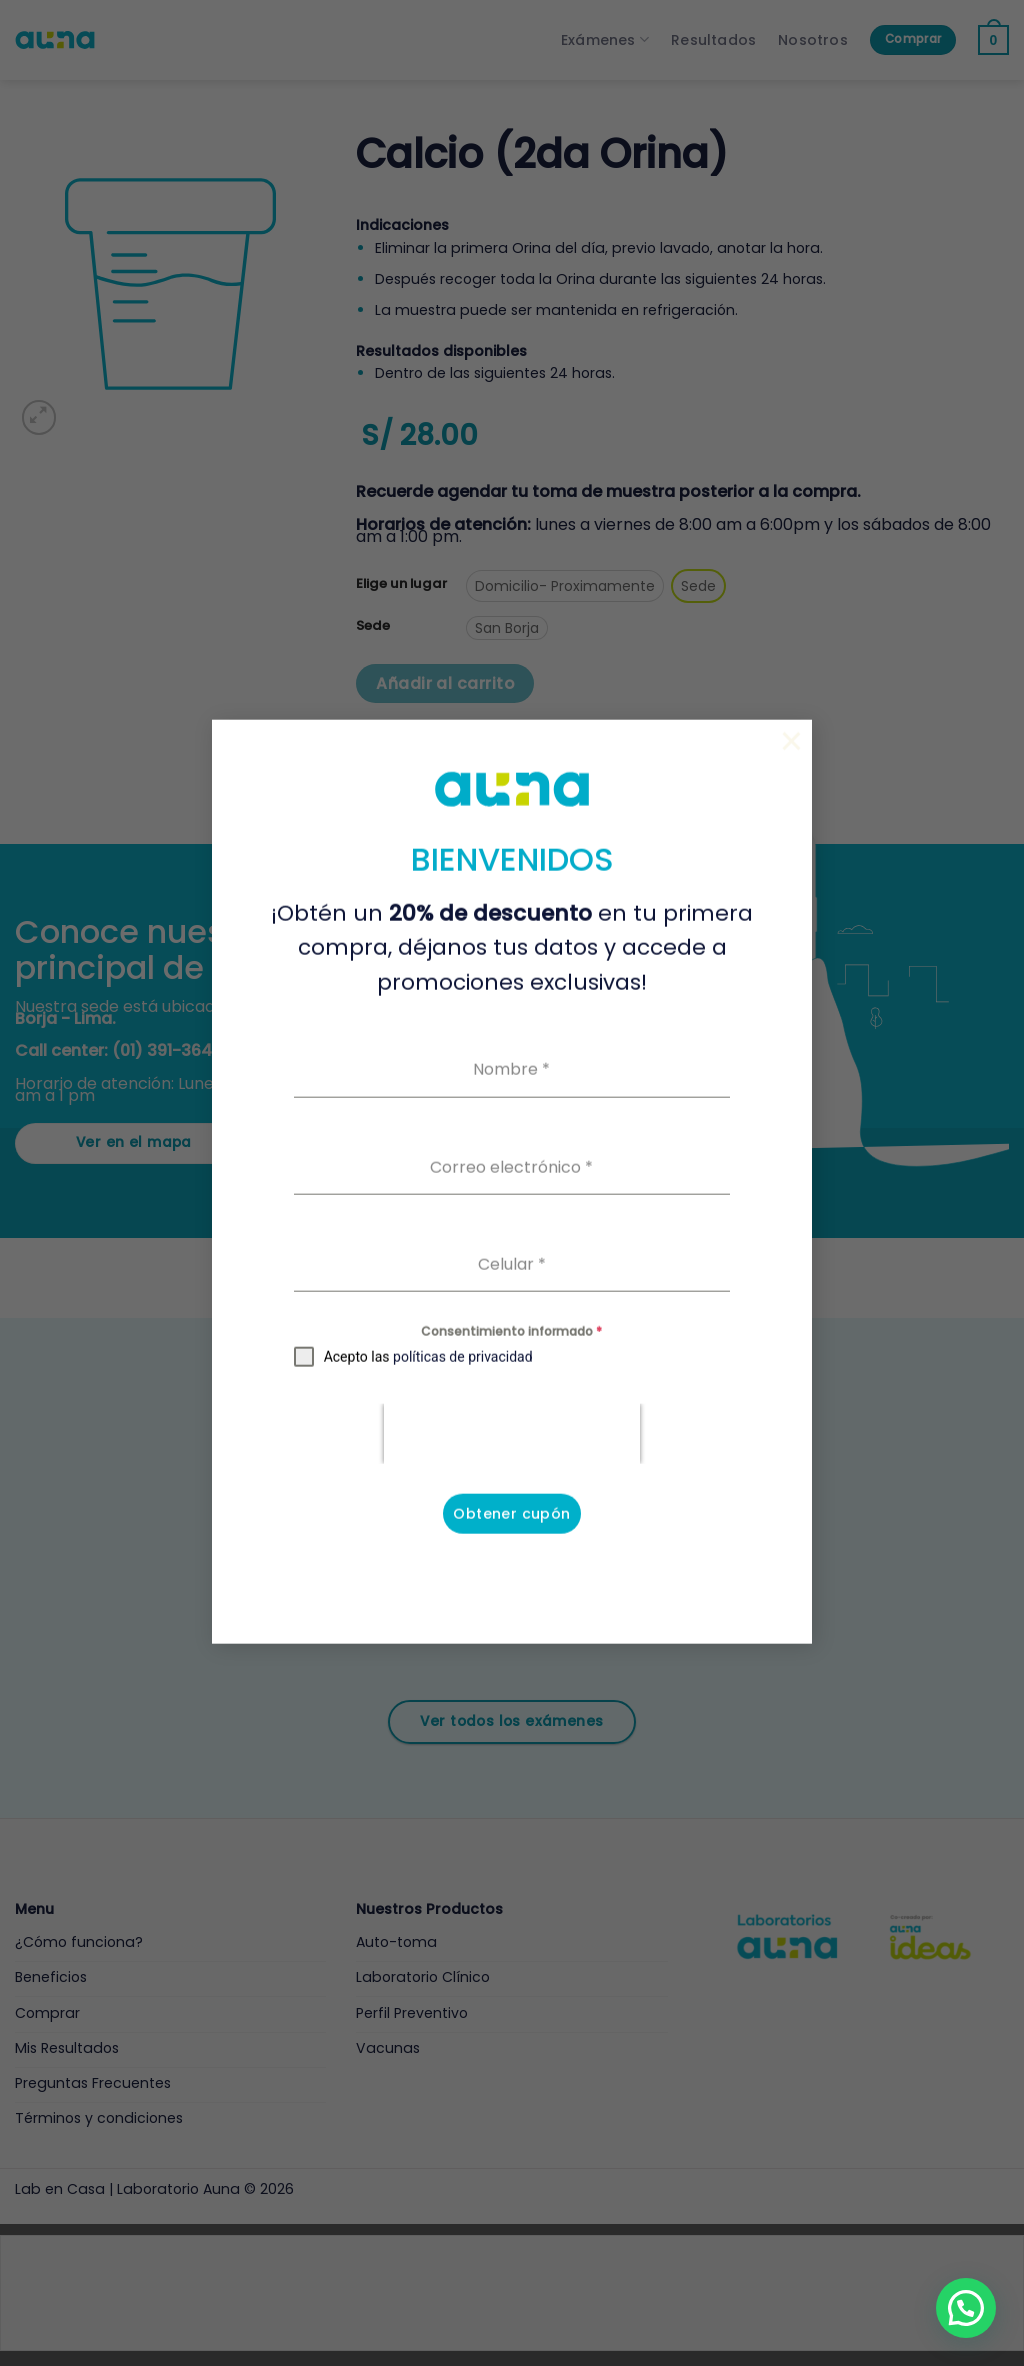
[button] (966, 2308)
